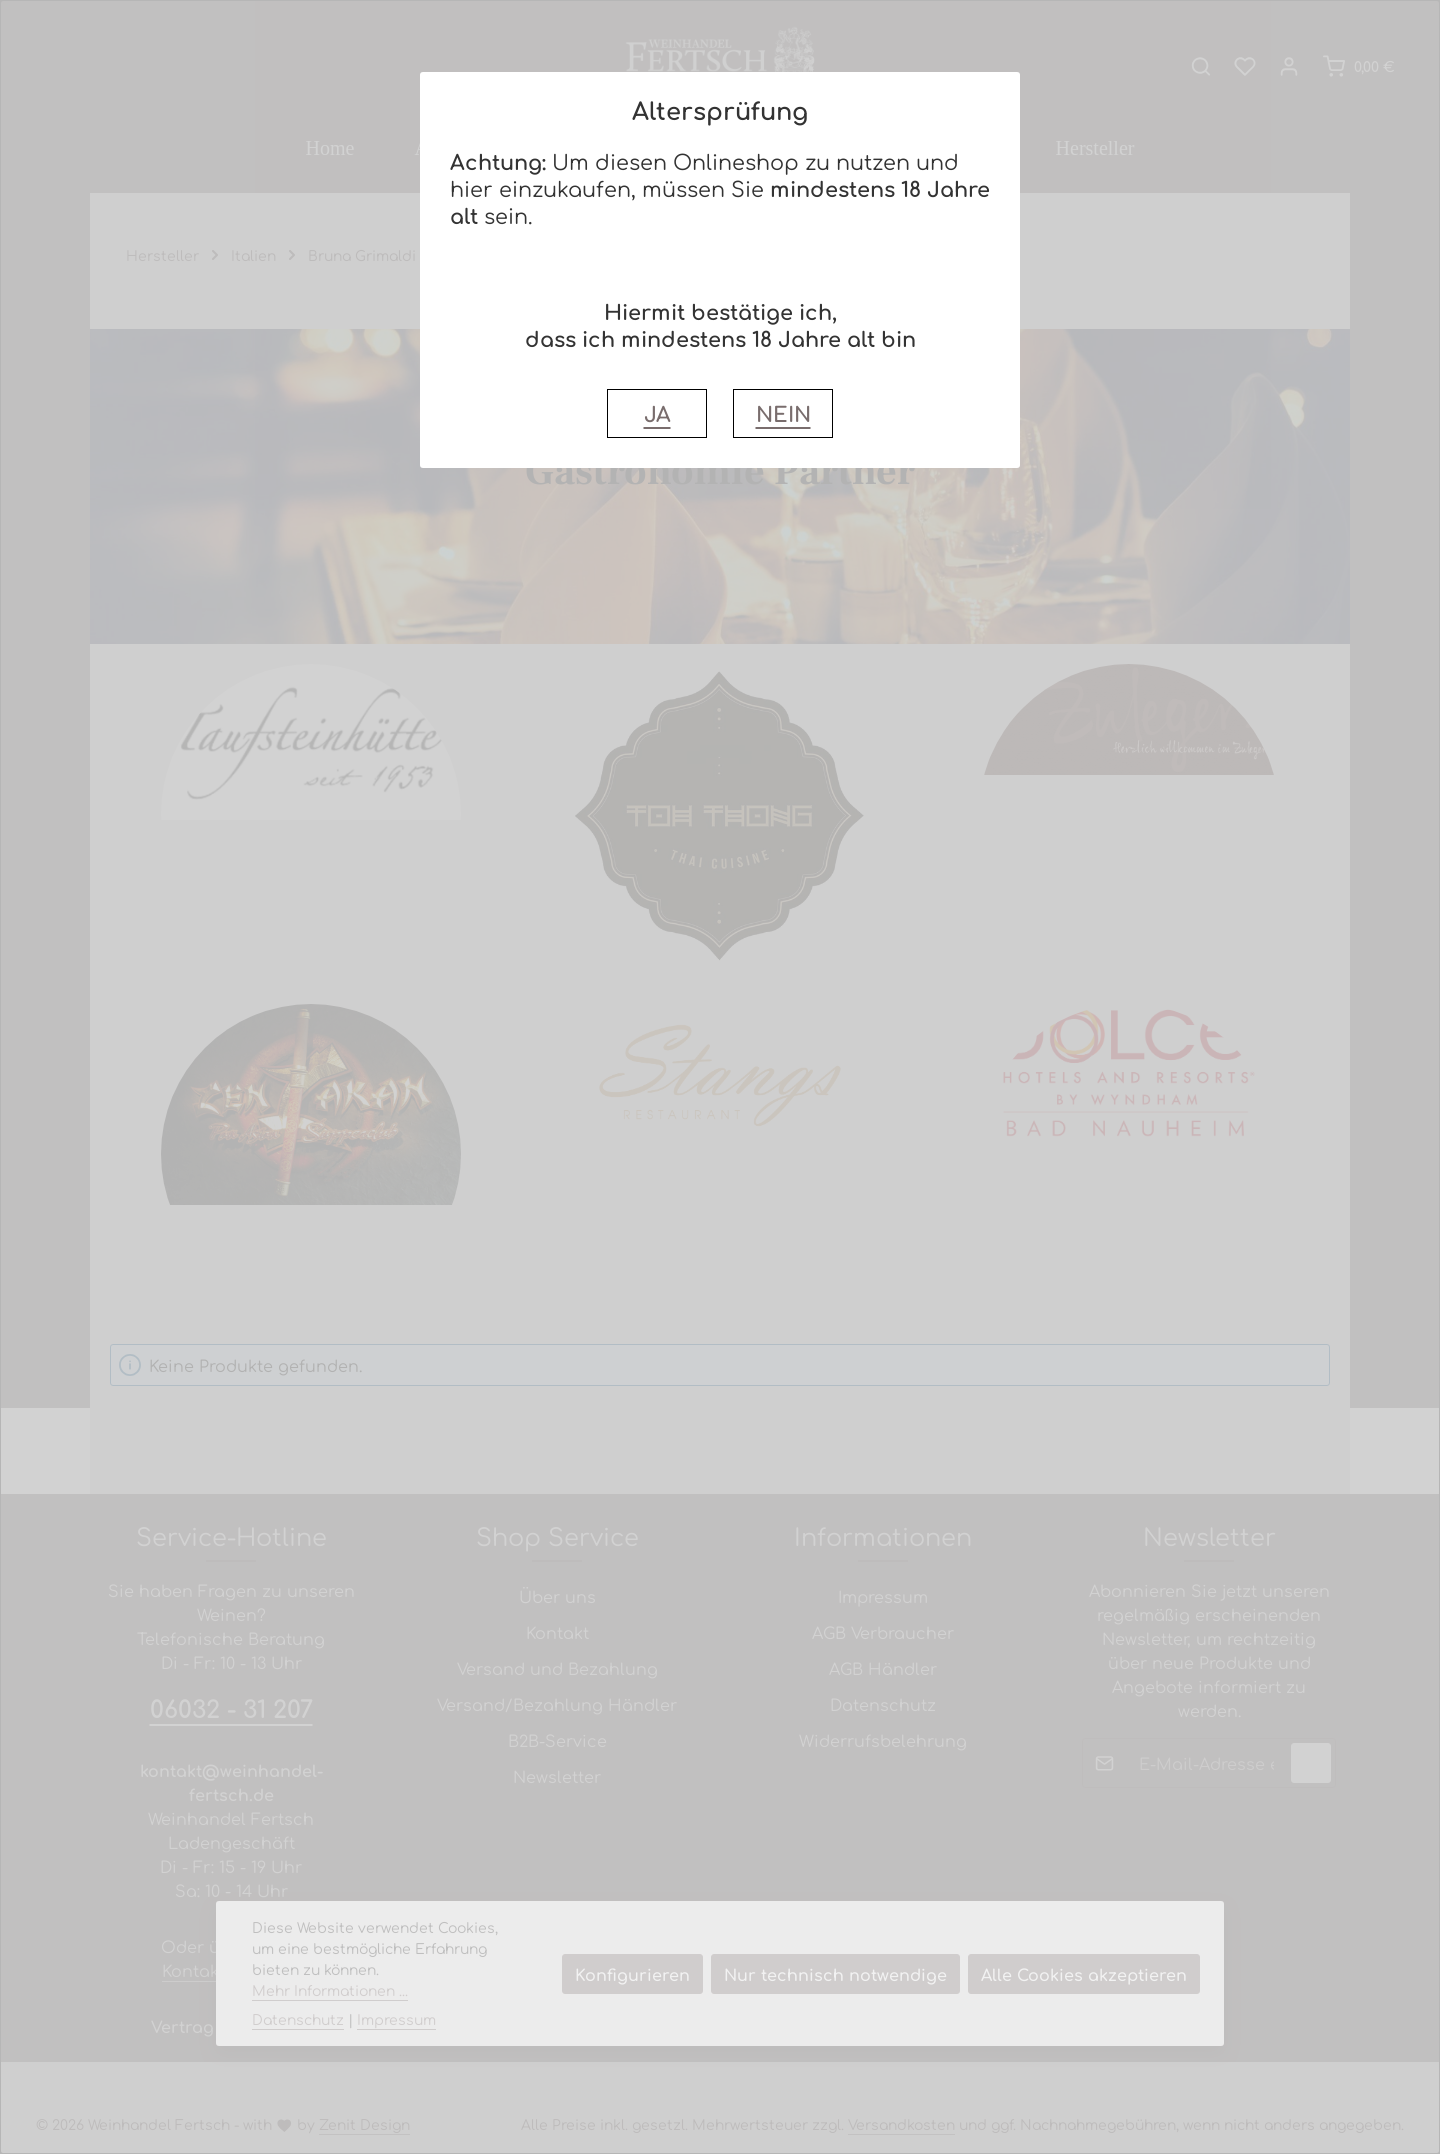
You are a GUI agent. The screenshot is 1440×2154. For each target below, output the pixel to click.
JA (657, 413)
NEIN (783, 413)
